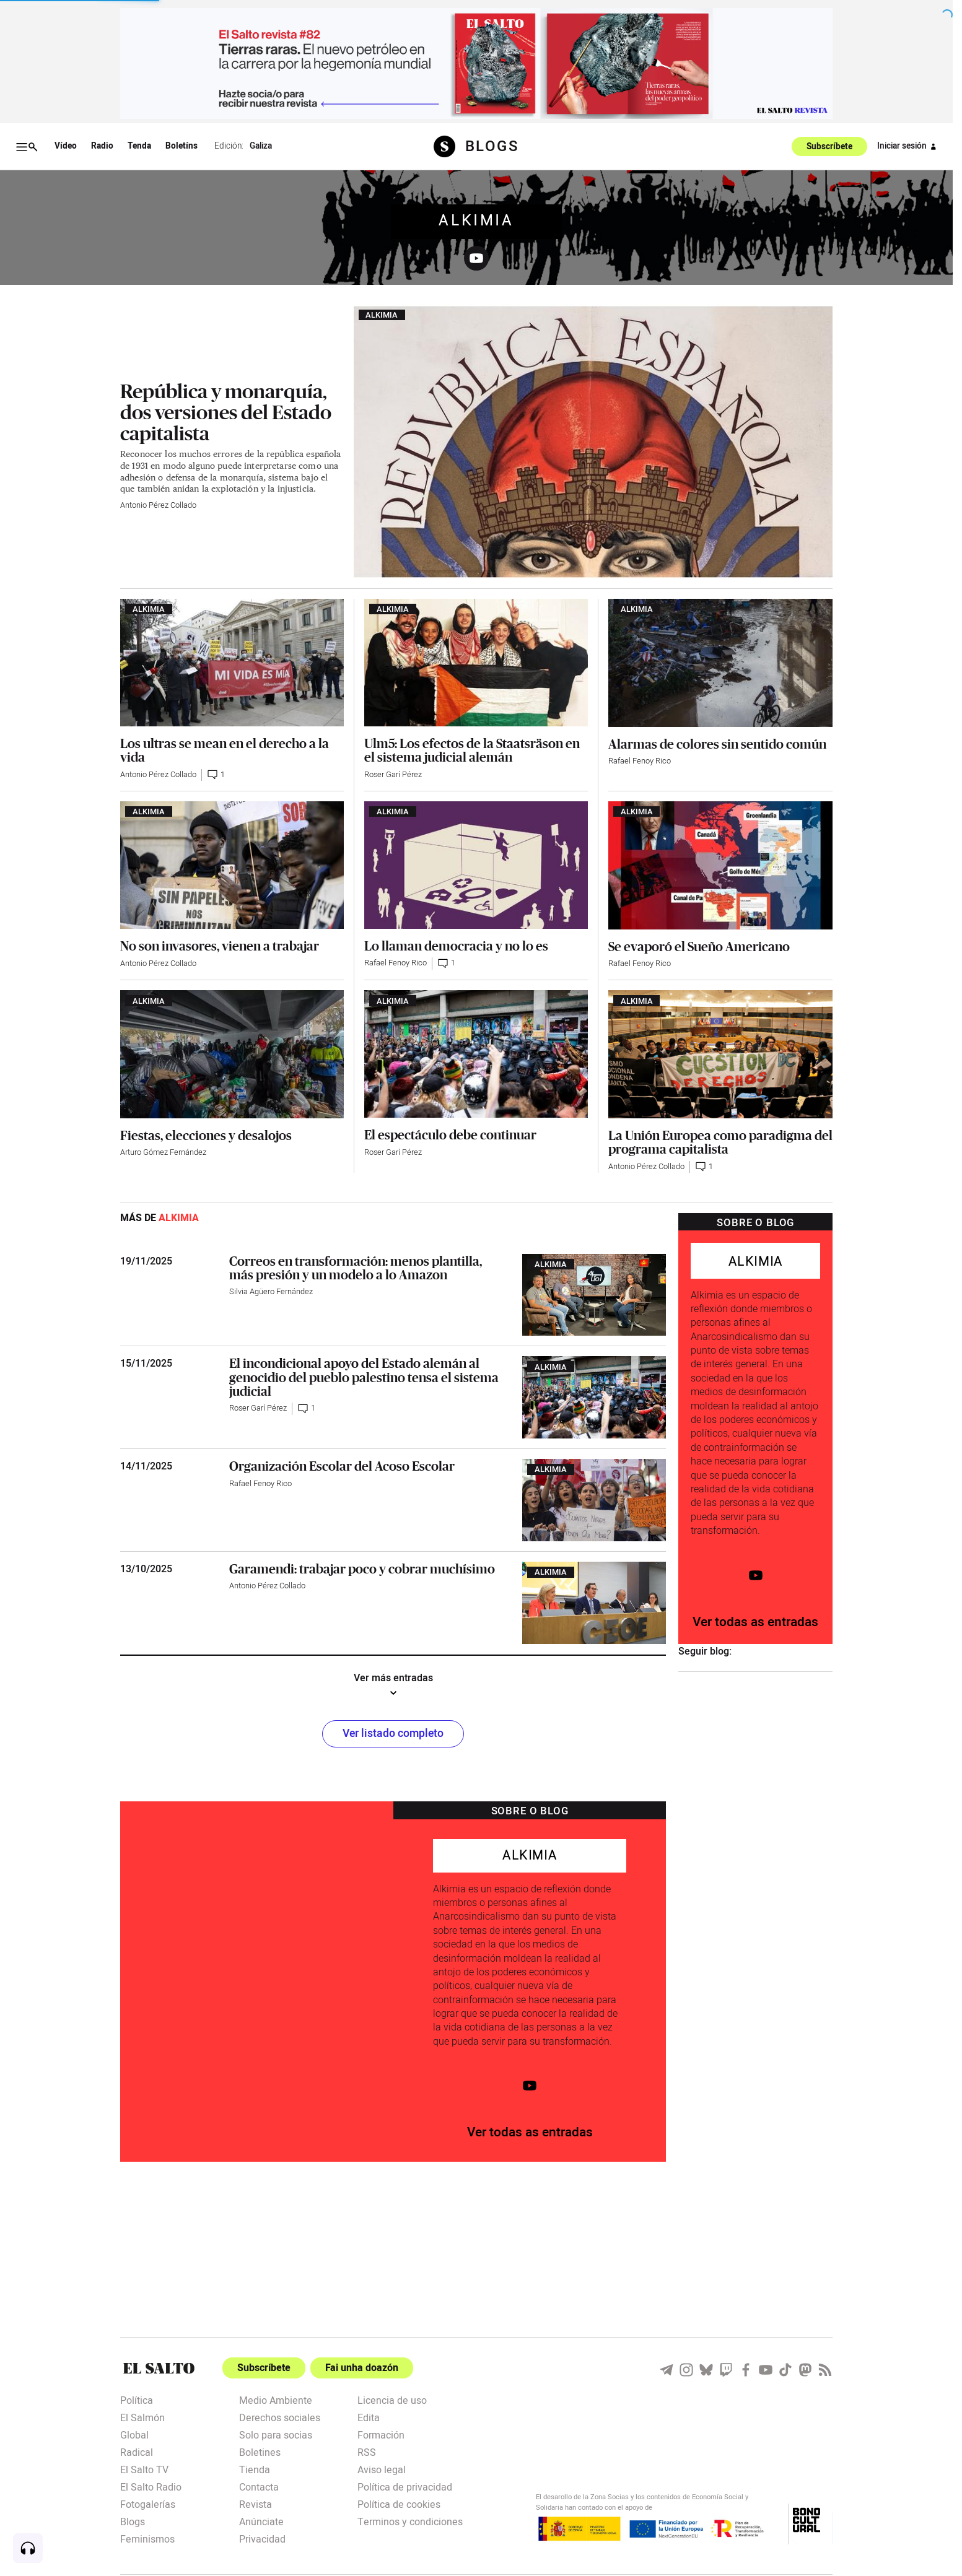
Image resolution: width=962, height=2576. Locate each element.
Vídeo (66, 146)
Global (134, 2434)
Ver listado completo (393, 1733)
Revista (255, 2503)
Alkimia (476, 221)
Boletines (260, 2451)
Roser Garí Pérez (393, 774)
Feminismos (147, 2538)
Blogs (132, 2521)
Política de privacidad (404, 2486)
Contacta (259, 2486)
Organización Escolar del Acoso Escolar (342, 1465)
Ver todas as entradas (755, 1622)
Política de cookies (398, 2503)
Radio (102, 146)
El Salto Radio (150, 2486)
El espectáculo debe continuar (450, 1134)
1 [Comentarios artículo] (216, 775)
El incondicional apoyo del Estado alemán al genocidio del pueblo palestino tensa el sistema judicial (364, 1376)
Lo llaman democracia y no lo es (456, 945)
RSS (366, 2451)
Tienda (254, 2469)
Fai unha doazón (361, 2368)
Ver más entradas (393, 1685)
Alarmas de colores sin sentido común (717, 743)
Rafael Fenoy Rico (639, 761)
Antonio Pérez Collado (158, 505)
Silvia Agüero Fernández (271, 1291)
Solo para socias (275, 2434)
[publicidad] (476, 63)
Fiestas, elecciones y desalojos (206, 1135)
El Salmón (142, 2417)
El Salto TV (144, 2469)
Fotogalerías (147, 2503)
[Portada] (159, 2368)
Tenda (139, 146)
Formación (380, 2434)
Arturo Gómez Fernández (163, 1152)
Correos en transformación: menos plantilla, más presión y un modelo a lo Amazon (355, 1267)
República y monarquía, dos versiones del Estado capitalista (225, 412)
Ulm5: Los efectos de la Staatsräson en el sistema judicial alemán (472, 750)
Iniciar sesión (908, 147)
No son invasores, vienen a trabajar (219, 945)
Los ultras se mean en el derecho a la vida (224, 750)
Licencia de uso (392, 2399)
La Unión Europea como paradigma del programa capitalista (720, 1142)
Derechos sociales (279, 2417)
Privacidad (262, 2538)
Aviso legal (381, 2469)
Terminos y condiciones (410, 2521)
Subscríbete (829, 147)
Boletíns (181, 146)
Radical (136, 2451)
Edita (368, 2417)
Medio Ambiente (275, 2399)
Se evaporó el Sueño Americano (699, 946)
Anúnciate (261, 2521)
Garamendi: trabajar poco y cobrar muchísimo (362, 1568)
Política (136, 2399)
